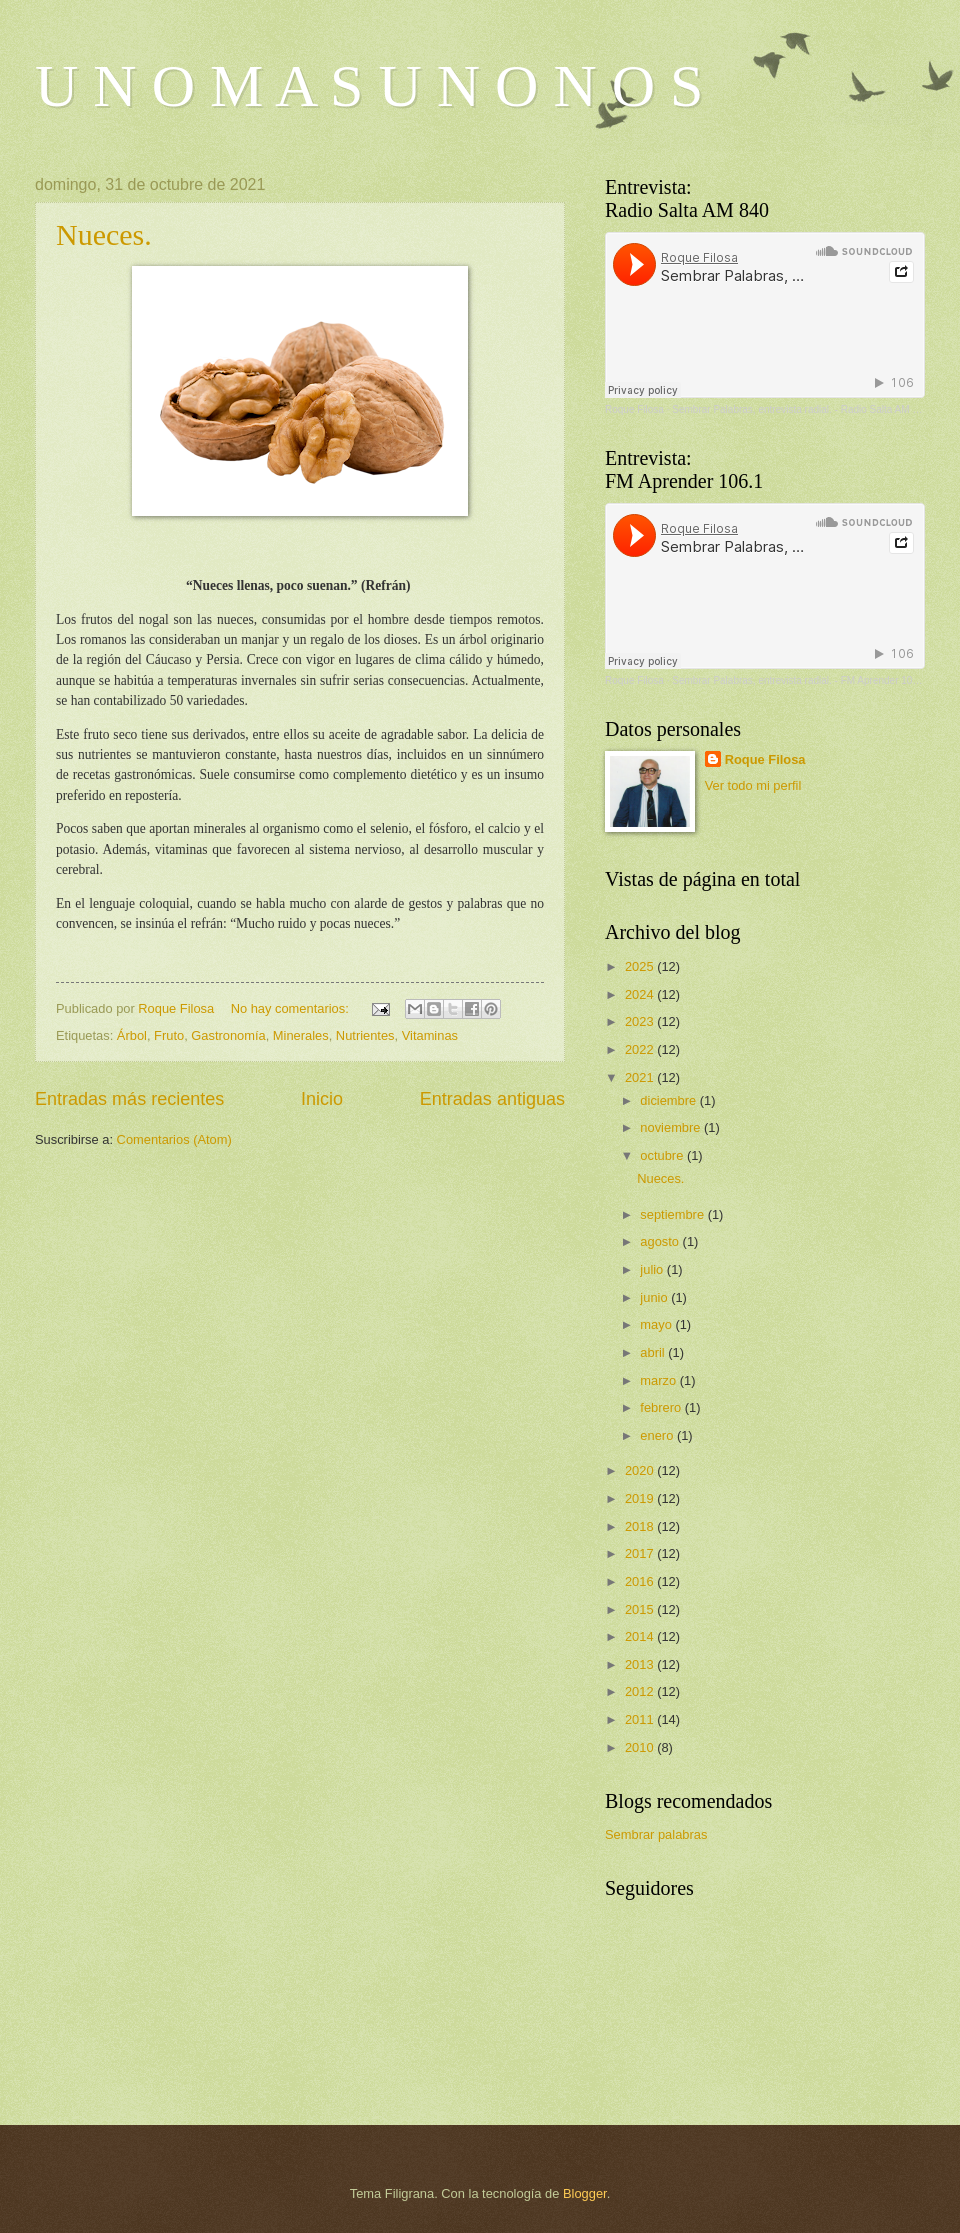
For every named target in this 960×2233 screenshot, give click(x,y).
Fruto (169, 1035)
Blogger (585, 2193)
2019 (641, 1498)
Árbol (132, 1035)
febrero (662, 1407)
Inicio (322, 1099)
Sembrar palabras (656, 1834)
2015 (641, 1609)
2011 (641, 1719)
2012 (641, 1691)
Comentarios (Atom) (174, 1139)
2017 (641, 1553)
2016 (641, 1581)
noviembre (672, 1127)
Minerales (301, 1035)
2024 (641, 994)
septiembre (673, 1214)
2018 (641, 1526)
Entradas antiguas (492, 1099)
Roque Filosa (634, 409)
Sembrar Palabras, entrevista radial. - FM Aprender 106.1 (799, 680)
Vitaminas (430, 1035)
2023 (641, 1021)
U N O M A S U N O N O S (369, 86)
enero (658, 1435)
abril (654, 1352)
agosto (661, 1241)
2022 (641, 1049)
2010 (641, 1747)
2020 (641, 1470)
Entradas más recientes (129, 1099)
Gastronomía (228, 1035)
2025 (641, 966)
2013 (641, 1664)
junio (655, 1297)
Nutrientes (365, 1035)
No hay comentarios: (292, 1008)
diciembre (669, 1100)
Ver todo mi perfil (753, 785)
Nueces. (104, 234)
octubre (663, 1155)
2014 (641, 1636)
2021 (641, 1077)
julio (653, 1269)
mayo (657, 1324)
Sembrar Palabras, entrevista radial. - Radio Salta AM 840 (800, 409)
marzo (659, 1380)
